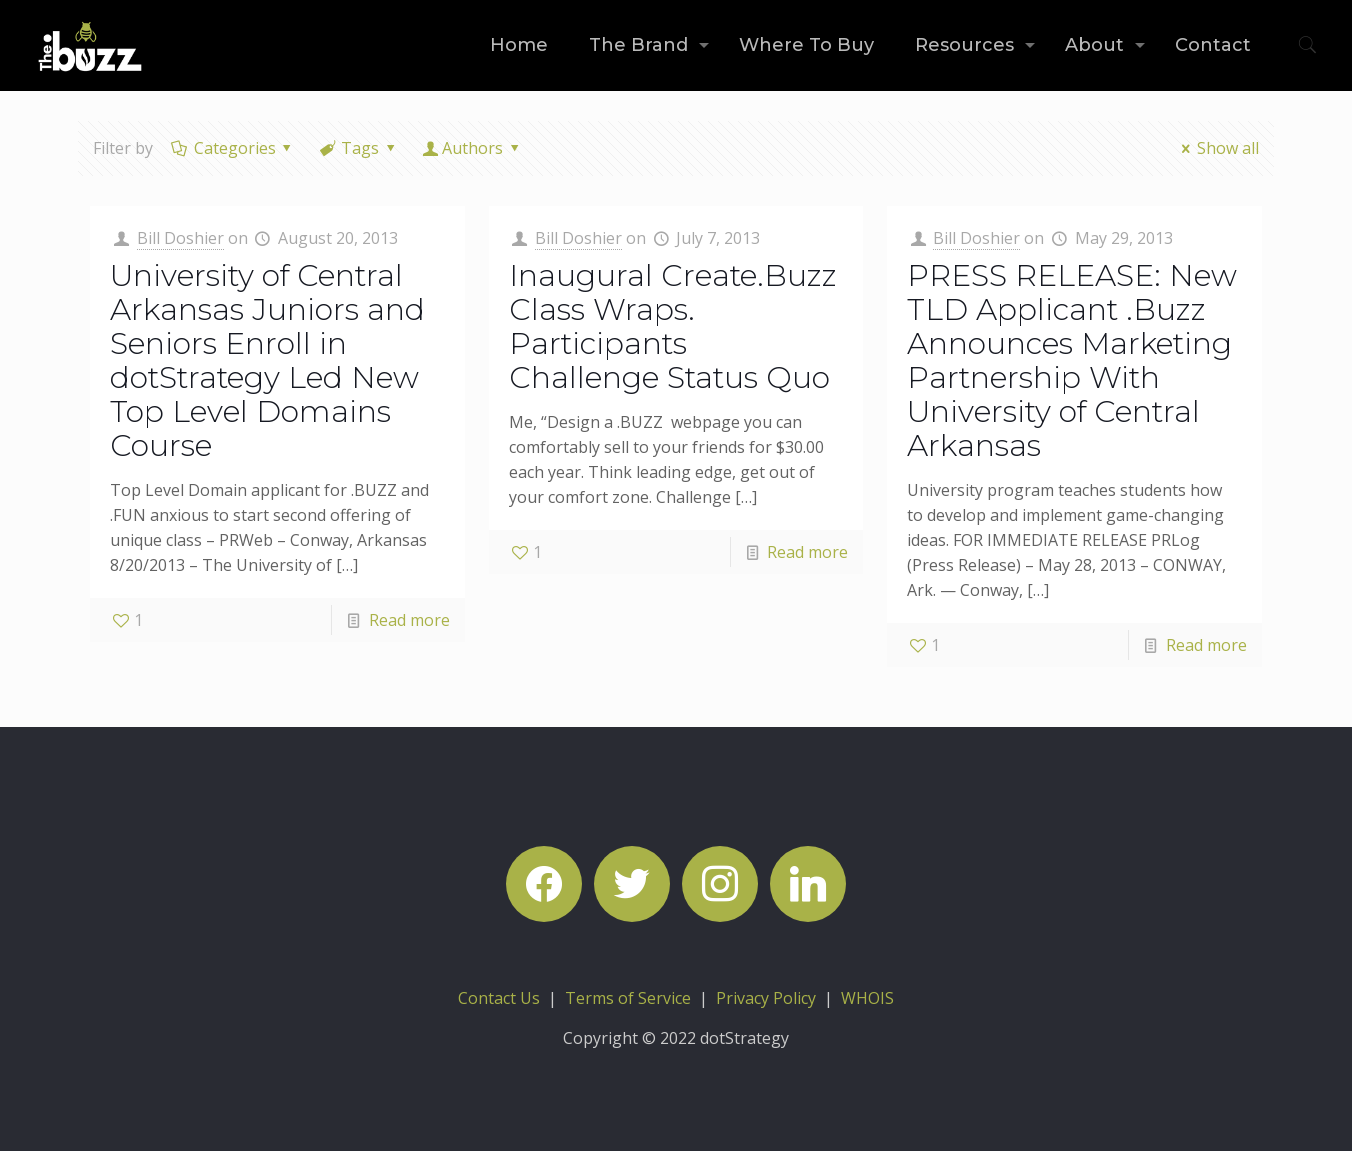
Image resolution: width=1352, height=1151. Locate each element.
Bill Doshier (180, 238)
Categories (233, 148)
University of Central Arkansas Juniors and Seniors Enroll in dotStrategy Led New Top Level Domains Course (267, 360)
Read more (409, 620)
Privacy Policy (766, 998)
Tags (359, 148)
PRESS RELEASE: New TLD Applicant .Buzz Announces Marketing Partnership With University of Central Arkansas (1072, 360)
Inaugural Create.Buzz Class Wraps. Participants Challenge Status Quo (673, 326)
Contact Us (499, 998)
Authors (473, 148)
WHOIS (867, 998)
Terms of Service (628, 998)
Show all (1216, 148)
